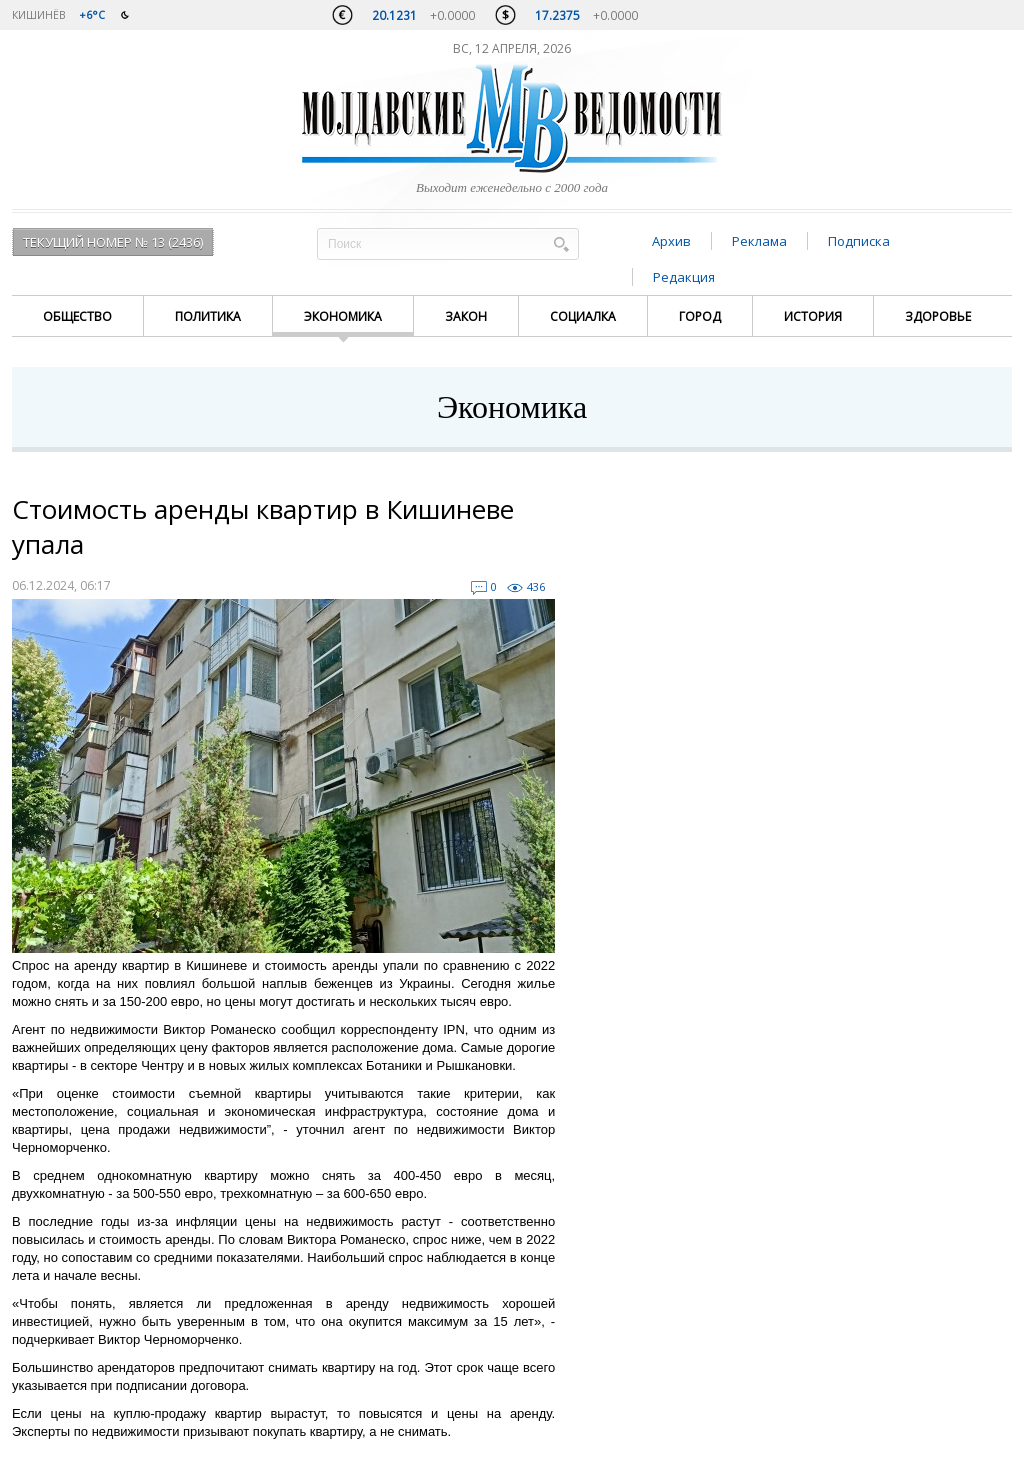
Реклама (759, 241)
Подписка (859, 241)
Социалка (583, 316)
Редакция (684, 277)
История (813, 316)
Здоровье (938, 316)
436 (536, 586)
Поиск (561, 243)
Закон (466, 316)
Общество (77, 316)
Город (700, 316)
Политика (208, 316)
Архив (671, 241)
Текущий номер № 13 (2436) (113, 242)
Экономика (343, 316)
